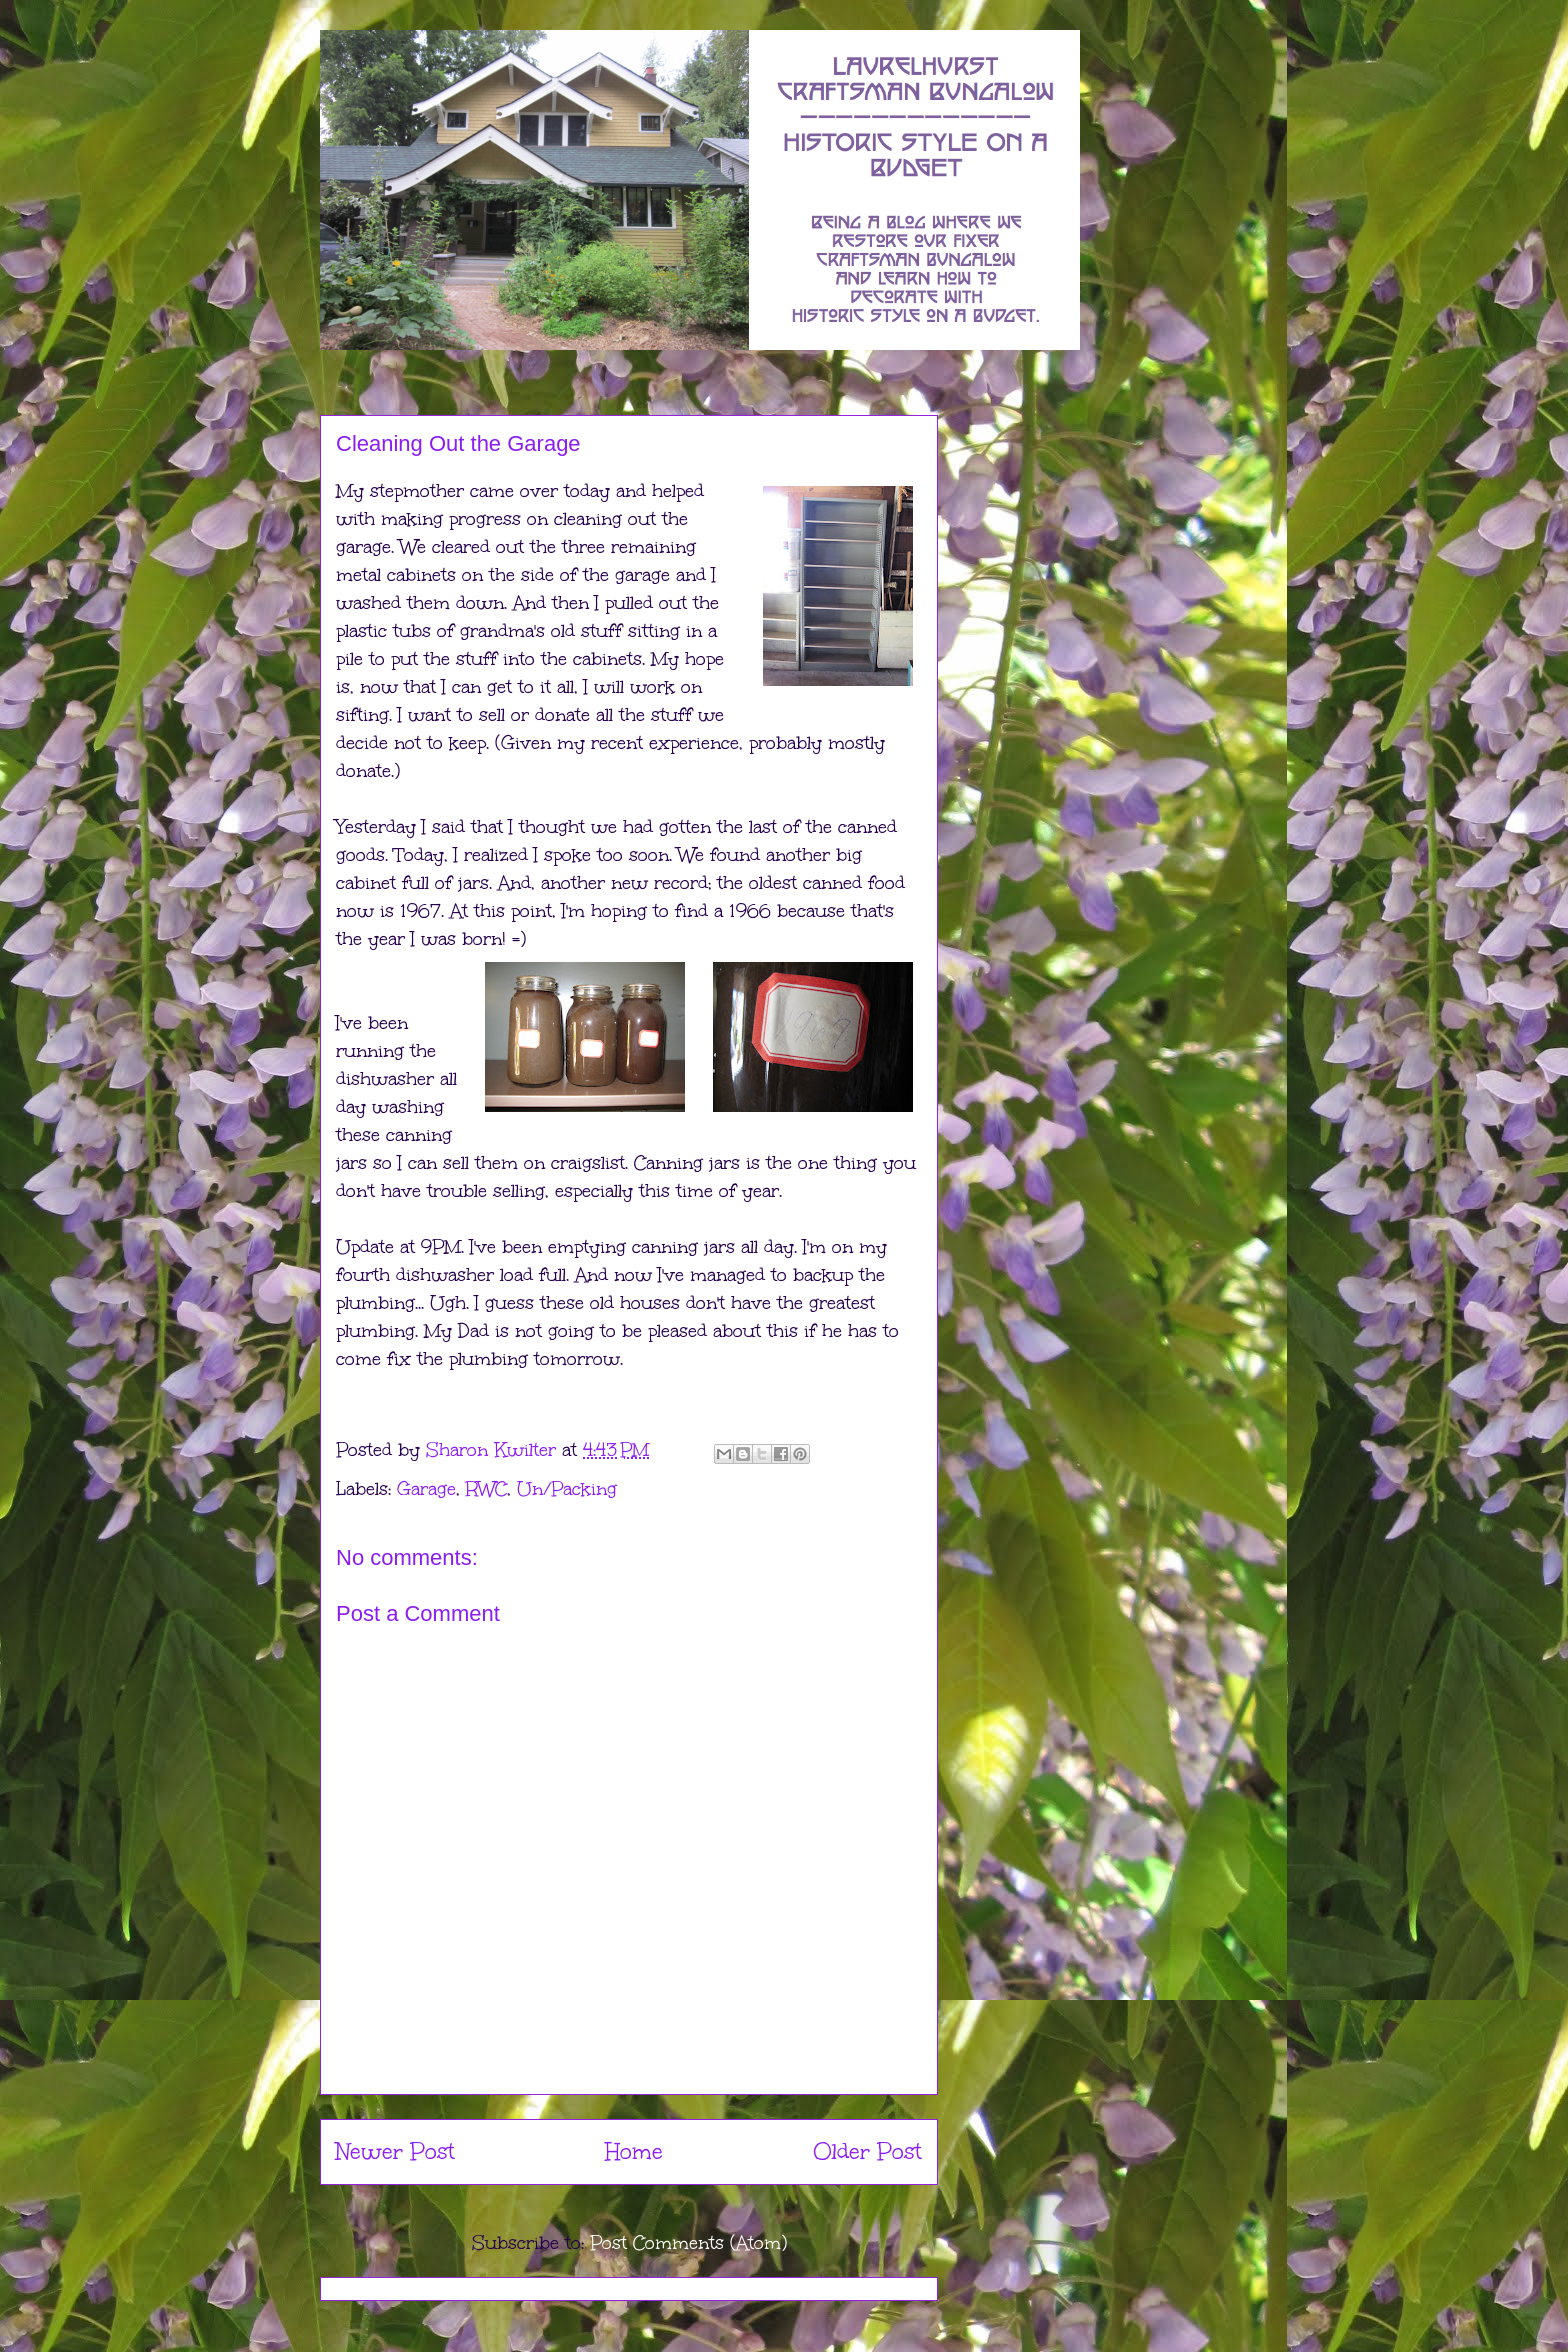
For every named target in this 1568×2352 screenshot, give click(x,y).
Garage (426, 1489)
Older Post (867, 2151)
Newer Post (395, 2151)
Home (634, 2151)
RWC (486, 1489)
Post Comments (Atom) (688, 2243)
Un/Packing (567, 1489)
